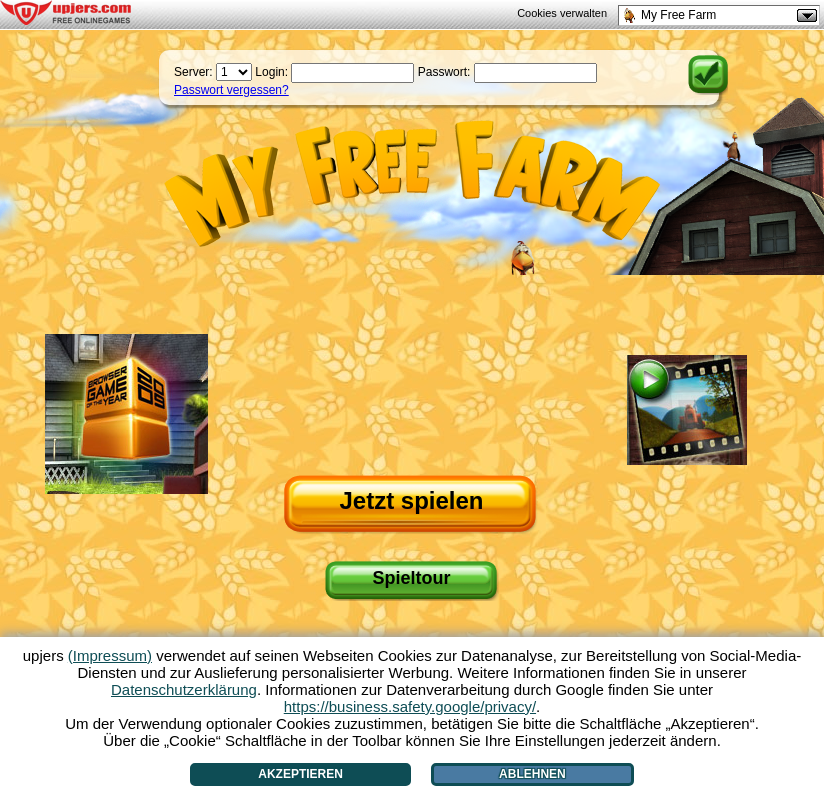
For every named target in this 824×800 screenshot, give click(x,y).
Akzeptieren (300, 774)
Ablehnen (532, 774)
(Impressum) (110, 655)
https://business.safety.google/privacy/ (410, 706)
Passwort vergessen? (231, 90)
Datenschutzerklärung (184, 689)
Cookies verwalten (562, 13)
